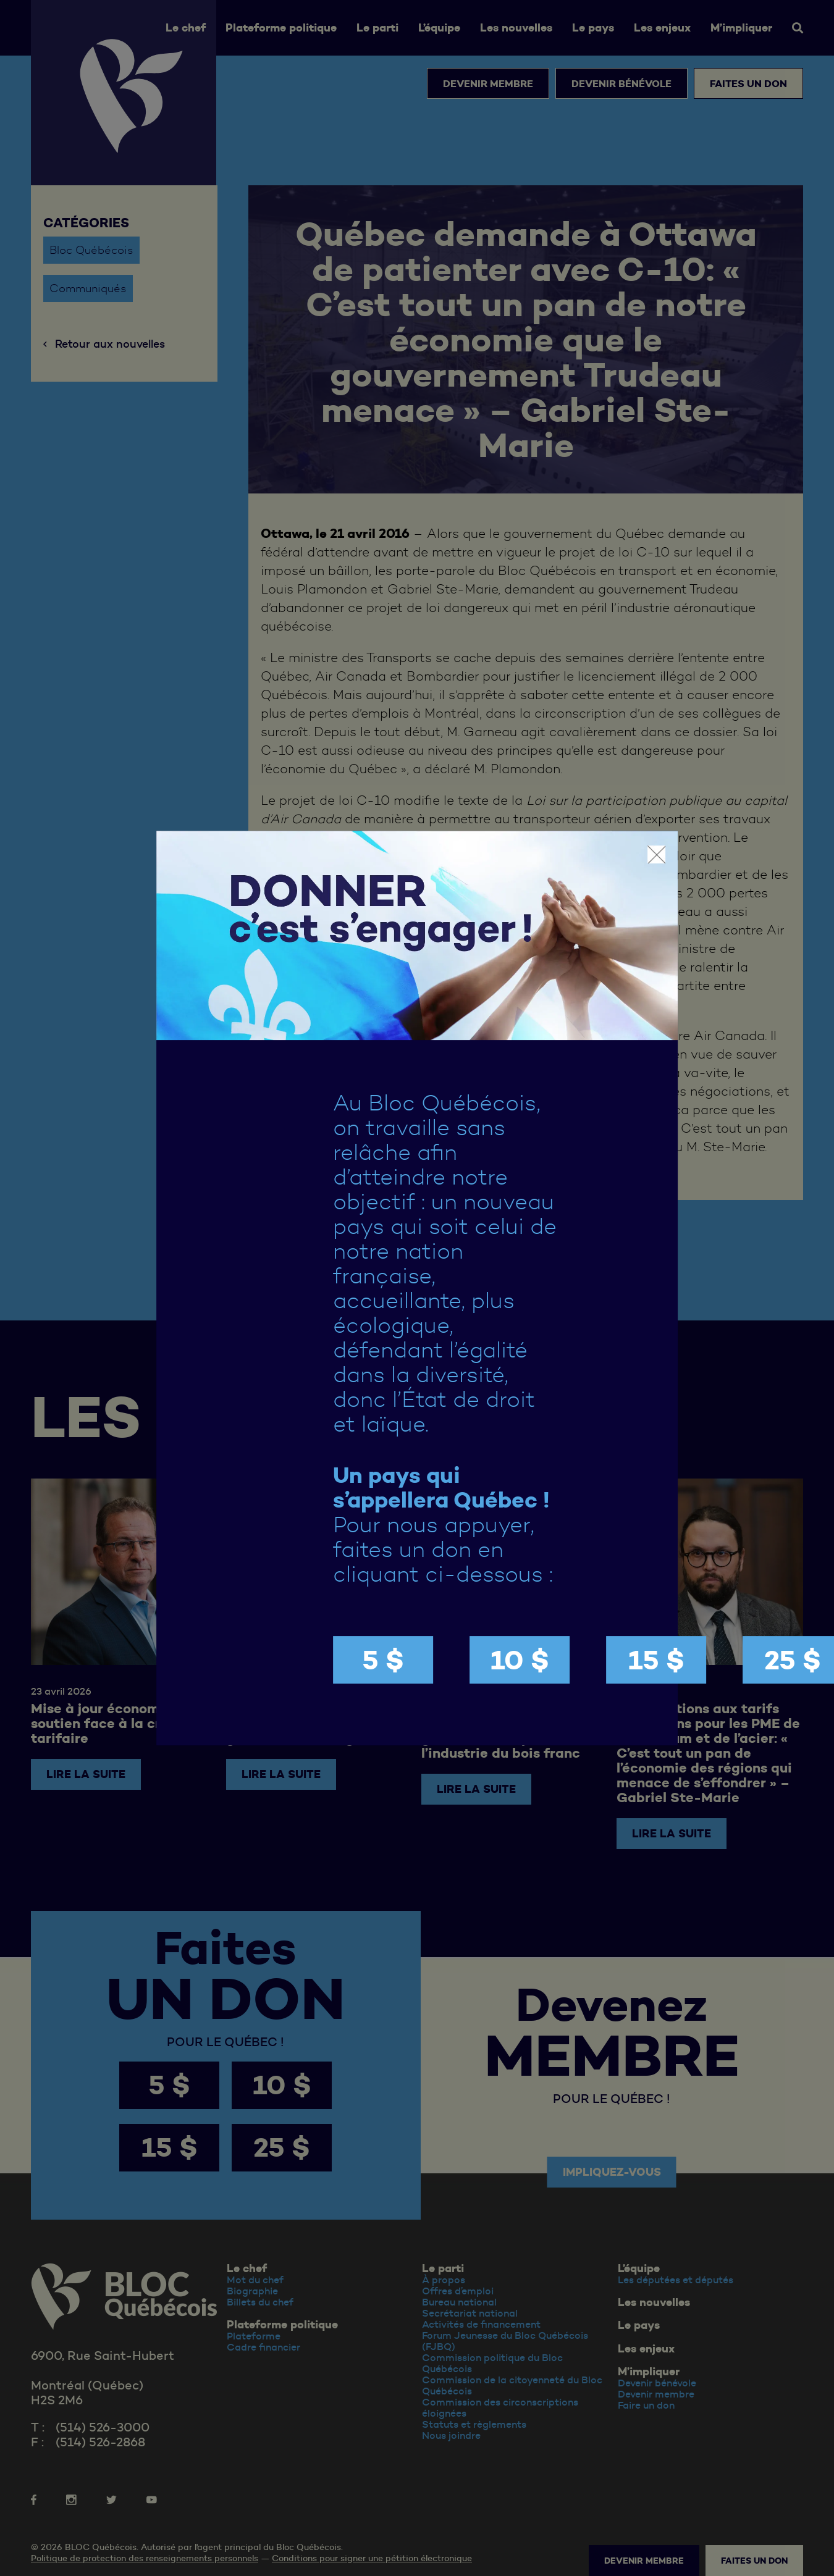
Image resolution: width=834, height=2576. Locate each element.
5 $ (383, 1660)
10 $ (520, 1660)
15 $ (656, 1660)
